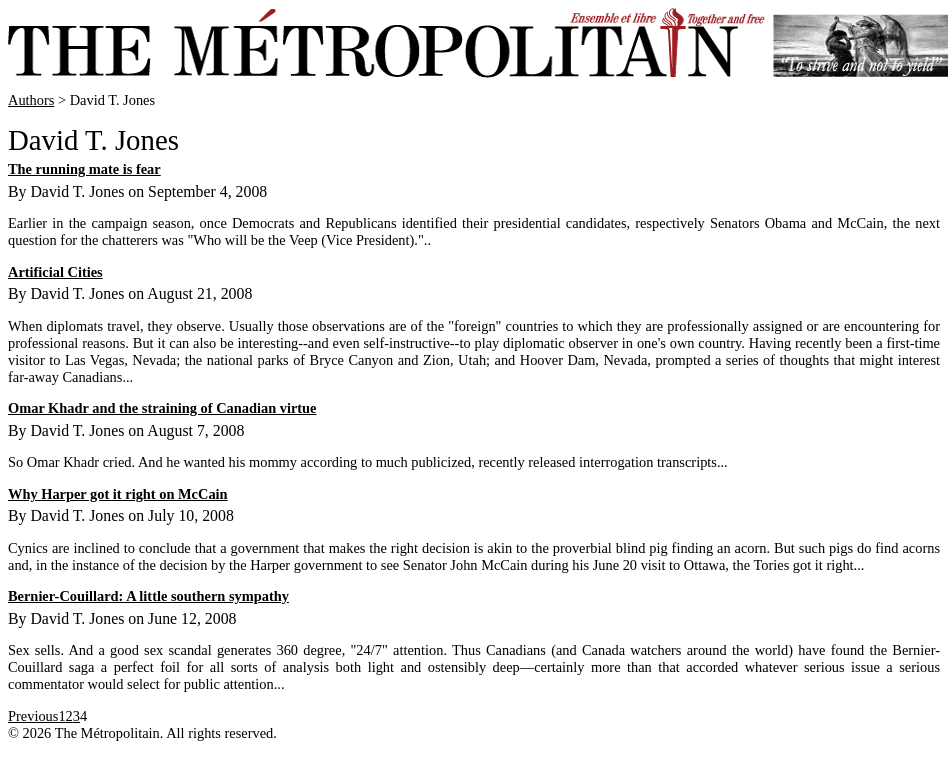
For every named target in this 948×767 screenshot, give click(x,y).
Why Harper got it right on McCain (118, 494)
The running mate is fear (84, 169)
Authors (31, 100)
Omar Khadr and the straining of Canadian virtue (162, 408)
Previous (33, 716)
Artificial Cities (55, 272)
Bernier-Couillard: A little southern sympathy (148, 596)
